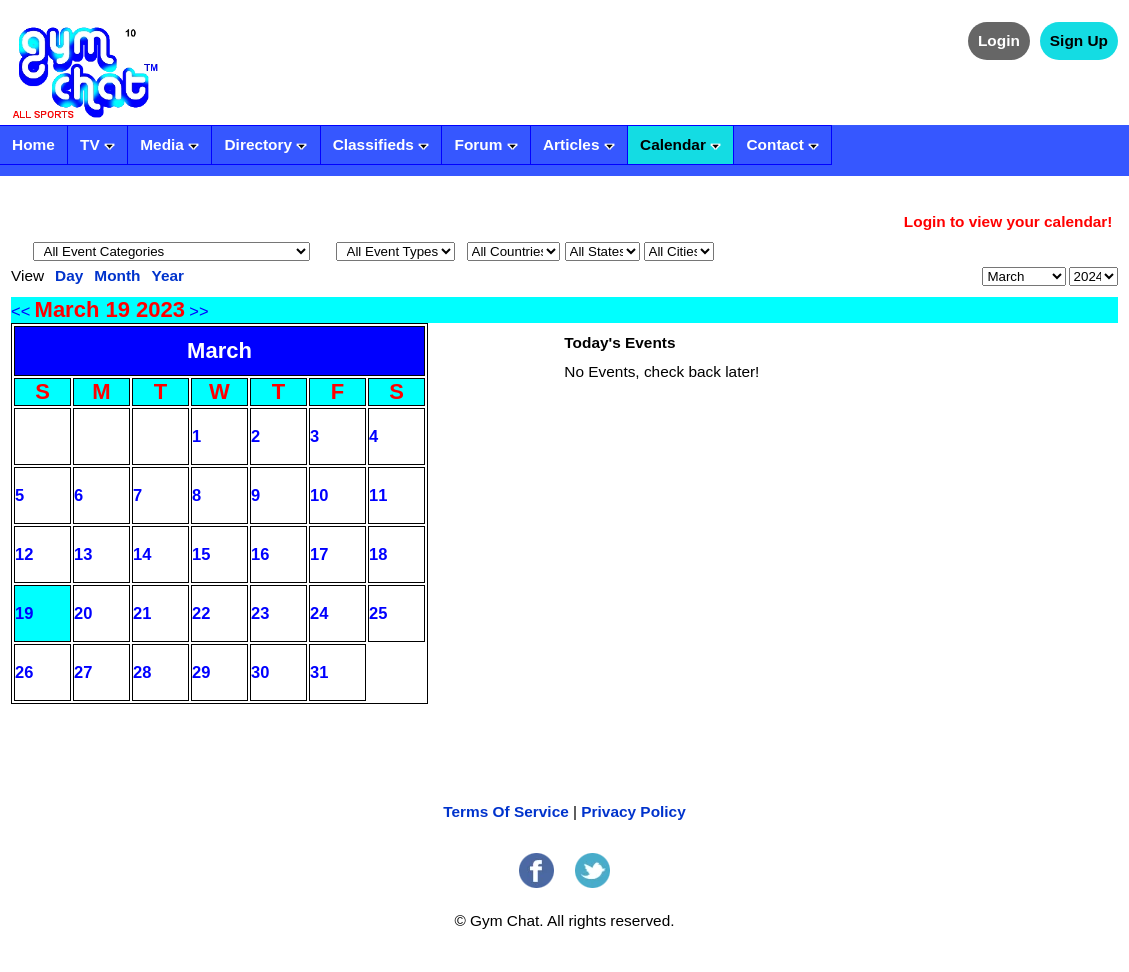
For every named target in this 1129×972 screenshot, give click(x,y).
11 (378, 495)
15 (201, 554)
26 (24, 672)
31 (319, 672)
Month (117, 275)
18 (378, 554)
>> (198, 311)
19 (24, 613)
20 (83, 613)
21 (142, 613)
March (219, 350)
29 (201, 672)
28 (142, 672)
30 (260, 672)
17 (319, 554)
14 (142, 554)
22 (201, 613)
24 (319, 613)
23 (260, 613)
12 (24, 554)
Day (69, 275)
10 (319, 495)
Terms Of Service (505, 811)
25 (378, 613)
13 (83, 554)
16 (260, 554)
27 (83, 672)
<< (20, 311)
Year (167, 275)
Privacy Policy (633, 811)
